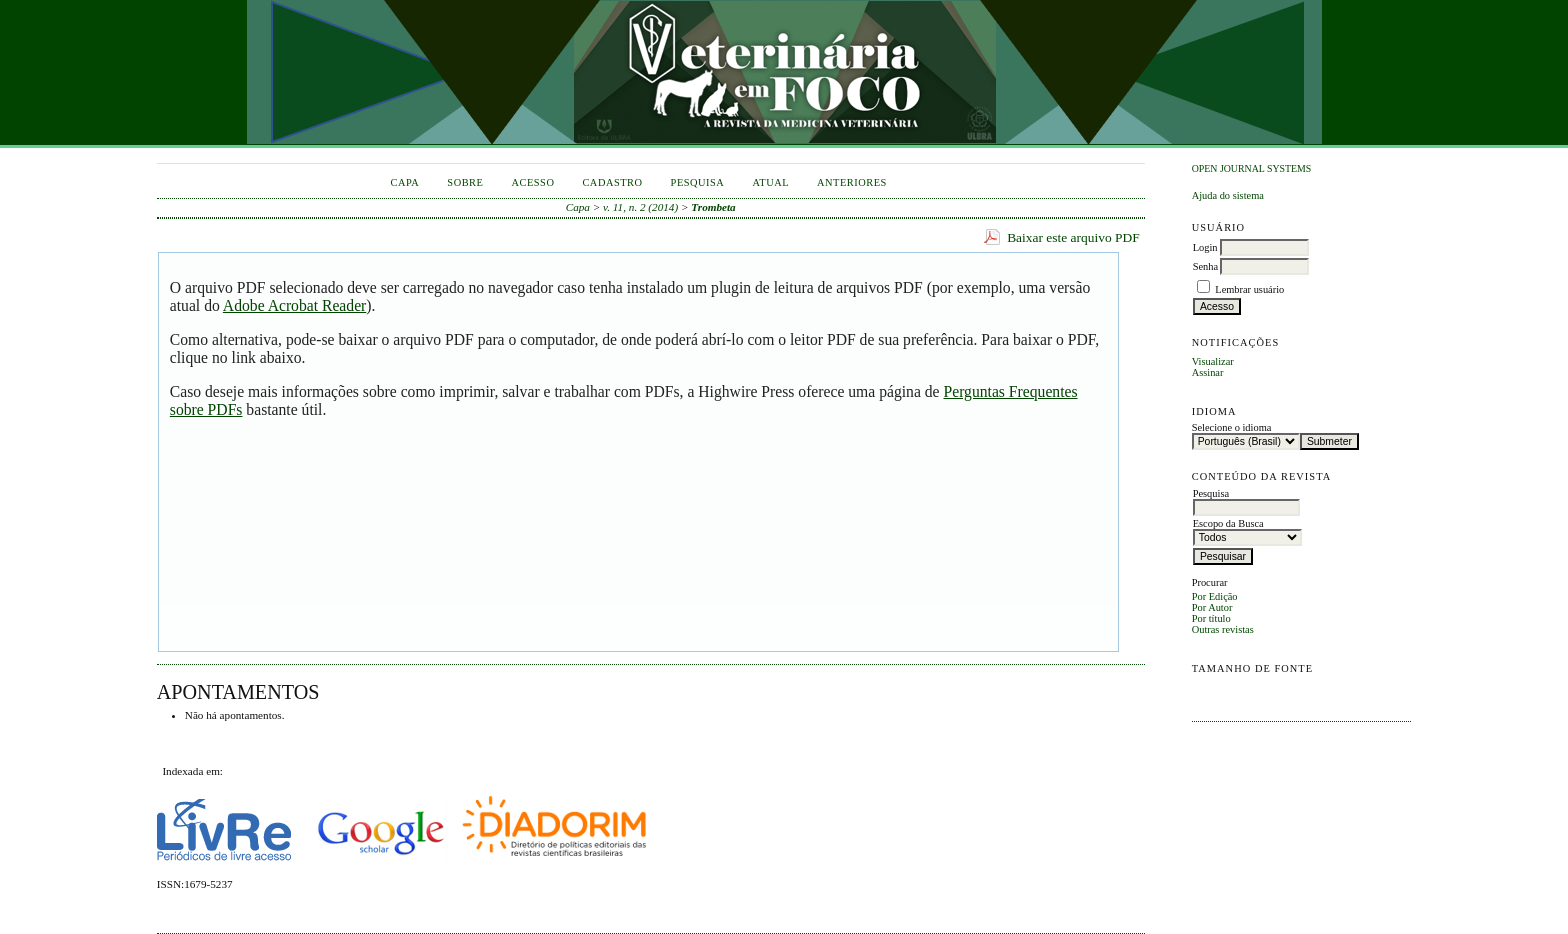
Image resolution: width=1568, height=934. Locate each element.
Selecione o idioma (1232, 427)
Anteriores (852, 182)
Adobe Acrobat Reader (294, 305)
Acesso (532, 182)
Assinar (1208, 372)
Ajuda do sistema (1228, 195)
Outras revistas (1223, 629)
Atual (770, 182)
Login (1205, 247)
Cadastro (612, 182)
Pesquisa (698, 182)
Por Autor (1212, 607)
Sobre (465, 182)
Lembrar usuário (1249, 289)
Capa (405, 182)
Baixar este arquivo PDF (1073, 237)
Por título (1211, 618)
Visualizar (1213, 361)
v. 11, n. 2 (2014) (640, 207)
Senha (1205, 266)
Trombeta (713, 207)
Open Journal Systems (1252, 168)
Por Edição (1215, 596)
